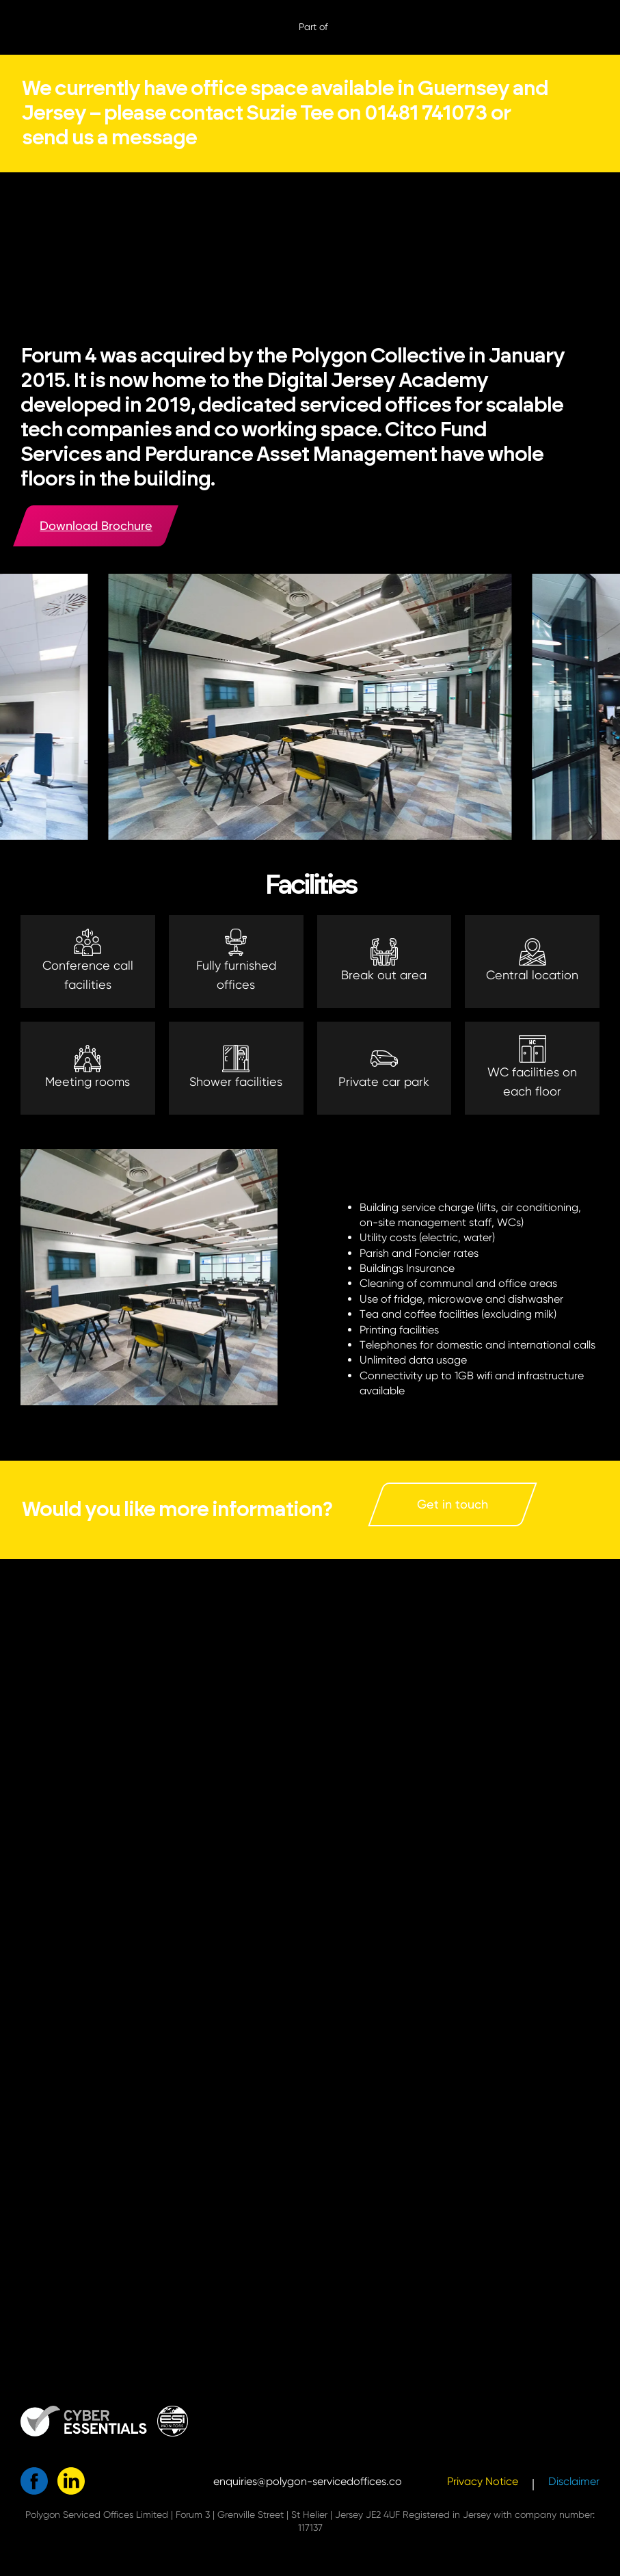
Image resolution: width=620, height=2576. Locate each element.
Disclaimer (573, 2481)
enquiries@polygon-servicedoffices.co (307, 2481)
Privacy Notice (482, 2481)
